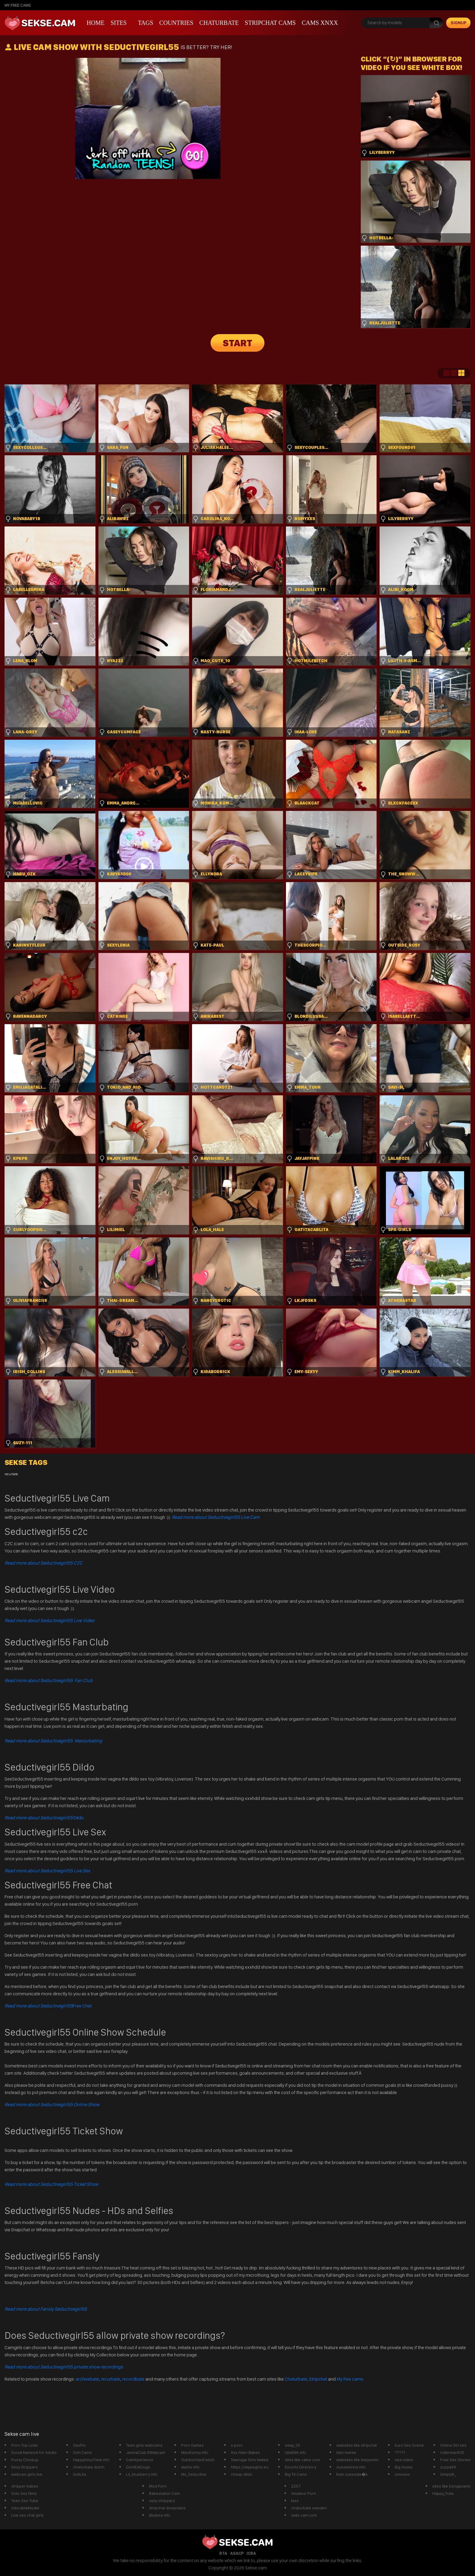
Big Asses (404, 2467)
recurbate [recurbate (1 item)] (11, 1474)
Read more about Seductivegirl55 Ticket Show (51, 2184)
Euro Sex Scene (409, 2445)
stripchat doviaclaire (167, 2507)
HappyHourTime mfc (91, 2459)
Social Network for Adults (34, 2452)
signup (458, 22)
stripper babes (24, 2486)
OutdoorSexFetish (197, 2459)
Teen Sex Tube (24, 2500)
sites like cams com (302, 2459)
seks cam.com (304, 2515)
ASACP (237, 2553)
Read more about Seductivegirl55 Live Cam (215, 1517)
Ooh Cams (82, 2452)
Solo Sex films (24, 2493)
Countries (176, 22)
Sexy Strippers (24, 2467)
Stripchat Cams (270, 22)
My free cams (350, 2379)
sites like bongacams (451, 2486)
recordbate (133, 2379)
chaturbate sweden (309, 2507)
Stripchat (318, 2379)
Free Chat (48, 2006)
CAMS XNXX (320, 22)
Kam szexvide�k (351, 2474)
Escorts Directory (300, 2467)
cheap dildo (241, 2474)
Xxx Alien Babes (245, 2452)
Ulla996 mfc (295, 2452)
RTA (223, 2553)
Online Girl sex (453, 2445)
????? (400, 2452)
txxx (295, 2500)
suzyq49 (448, 2467)
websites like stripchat (356, 2445)
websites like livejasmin (357, 2459)
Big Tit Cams (296, 2474)
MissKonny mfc (194, 2452)
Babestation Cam (164, 2493)
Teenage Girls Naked (249, 2459)
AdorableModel (25, 2507)
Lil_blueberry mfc (142, 2474)
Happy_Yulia (442, 2493)
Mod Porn (158, 2486)
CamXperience (139, 2459)
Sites (119, 22)
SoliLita (79, 2474)
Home (96, 22)
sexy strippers (162, 2500)
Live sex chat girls (27, 2515)
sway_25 (292, 2445)
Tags (145, 22)
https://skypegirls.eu (249, 2467)
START (237, 343)
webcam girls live (26, 2474)
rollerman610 (452, 2452)
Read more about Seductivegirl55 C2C (43, 1563)
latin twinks (346, 2452)
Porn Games (192, 2445)
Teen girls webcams (144, 2445)
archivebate (87, 2379)
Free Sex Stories (455, 2459)
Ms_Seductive (193, 2474)
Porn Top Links (24, 2445)
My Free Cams (18, 5)
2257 (296, 2486)
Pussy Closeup (24, 2459)
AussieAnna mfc (351, 2467)
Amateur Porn (303, 2493)
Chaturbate (219, 22)
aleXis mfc (190, 2467)
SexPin (79, 2445)
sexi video (404, 2459)
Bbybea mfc (159, 2515)
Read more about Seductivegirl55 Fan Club (49, 1680)
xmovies (402, 2474)
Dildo (44, 1818)
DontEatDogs (138, 2467)
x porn (237, 2445)
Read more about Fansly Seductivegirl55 (46, 2309)
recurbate (110, 2379)
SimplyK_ (448, 2474)
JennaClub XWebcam (145, 2452)
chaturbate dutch (89, 2467)
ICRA (251, 2553)
